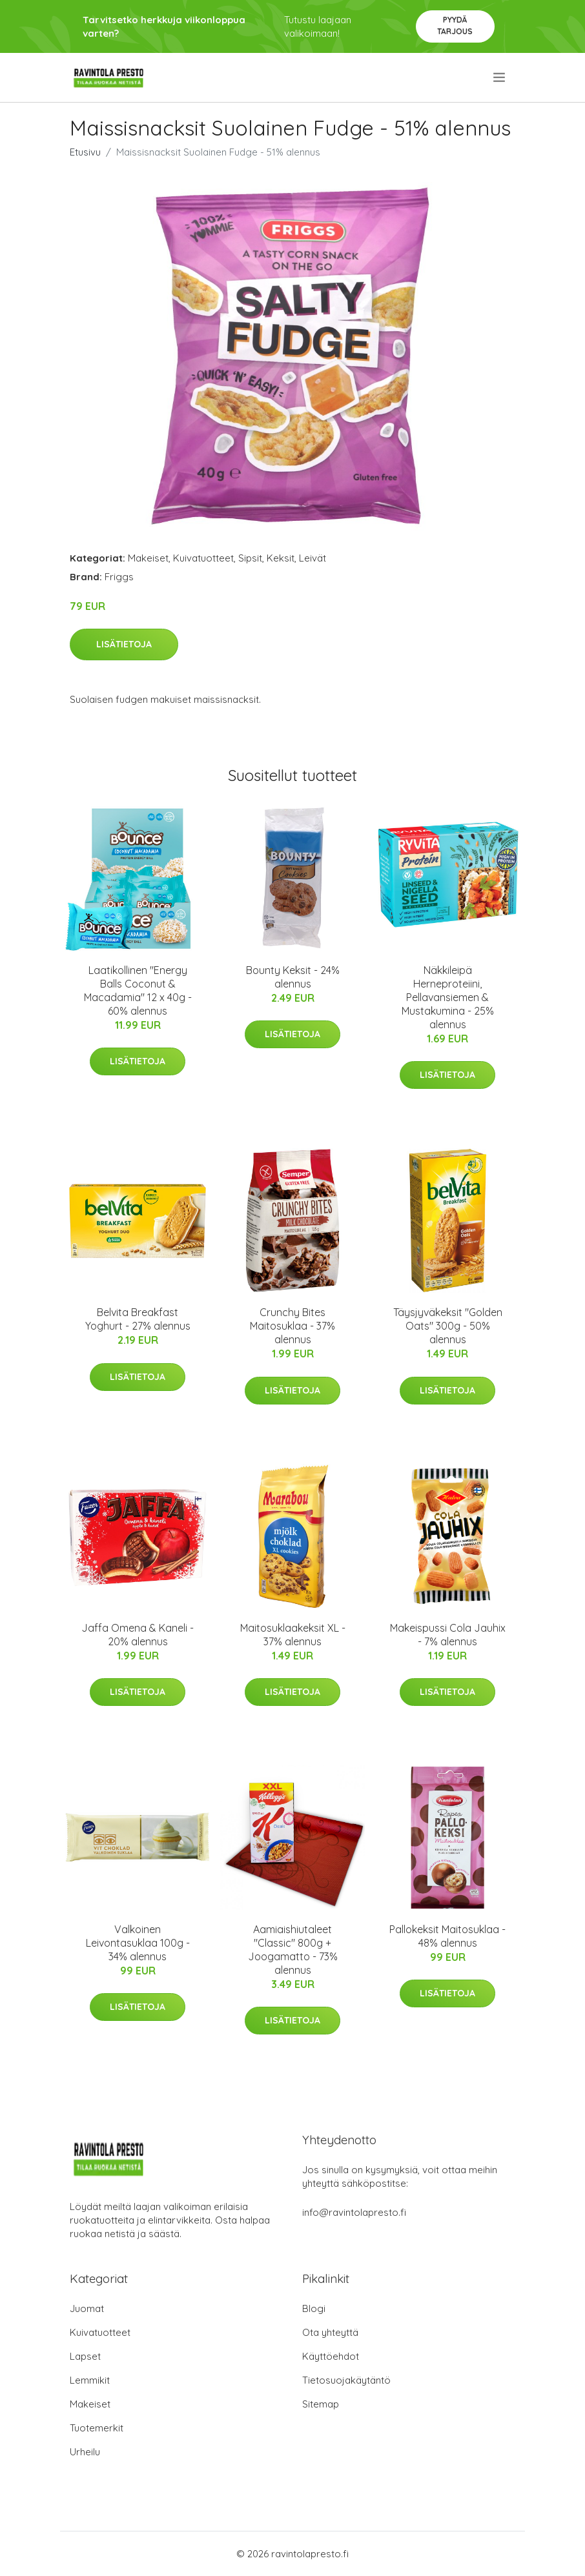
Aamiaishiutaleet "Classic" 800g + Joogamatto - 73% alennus (293, 1949)
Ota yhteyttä (330, 2332)
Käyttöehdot (330, 2356)
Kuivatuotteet (203, 558)
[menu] (500, 77)
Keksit (280, 558)
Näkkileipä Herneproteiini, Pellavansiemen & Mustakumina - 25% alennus (448, 997)
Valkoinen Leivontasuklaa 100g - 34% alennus (138, 1943)
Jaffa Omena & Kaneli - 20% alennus (137, 1634)
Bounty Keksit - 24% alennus (293, 977)
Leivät (312, 558)
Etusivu (85, 152)
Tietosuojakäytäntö (346, 2380)
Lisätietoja (124, 644)
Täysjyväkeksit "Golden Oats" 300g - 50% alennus (447, 1326)
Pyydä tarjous (455, 25)
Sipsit (250, 558)
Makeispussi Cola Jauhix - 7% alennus (448, 1634)
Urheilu (85, 2452)
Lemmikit (90, 2380)
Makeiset (148, 558)
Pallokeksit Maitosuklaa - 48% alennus (447, 1936)
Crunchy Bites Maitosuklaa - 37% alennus (292, 1326)
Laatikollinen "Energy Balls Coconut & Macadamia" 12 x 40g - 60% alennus (138, 990)
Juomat (87, 2308)
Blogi (313, 2308)
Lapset (85, 2356)
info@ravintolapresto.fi (354, 2212)
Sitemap (320, 2404)
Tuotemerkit (96, 2428)
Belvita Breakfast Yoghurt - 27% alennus (137, 1319)
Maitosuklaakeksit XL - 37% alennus (292, 1634)
